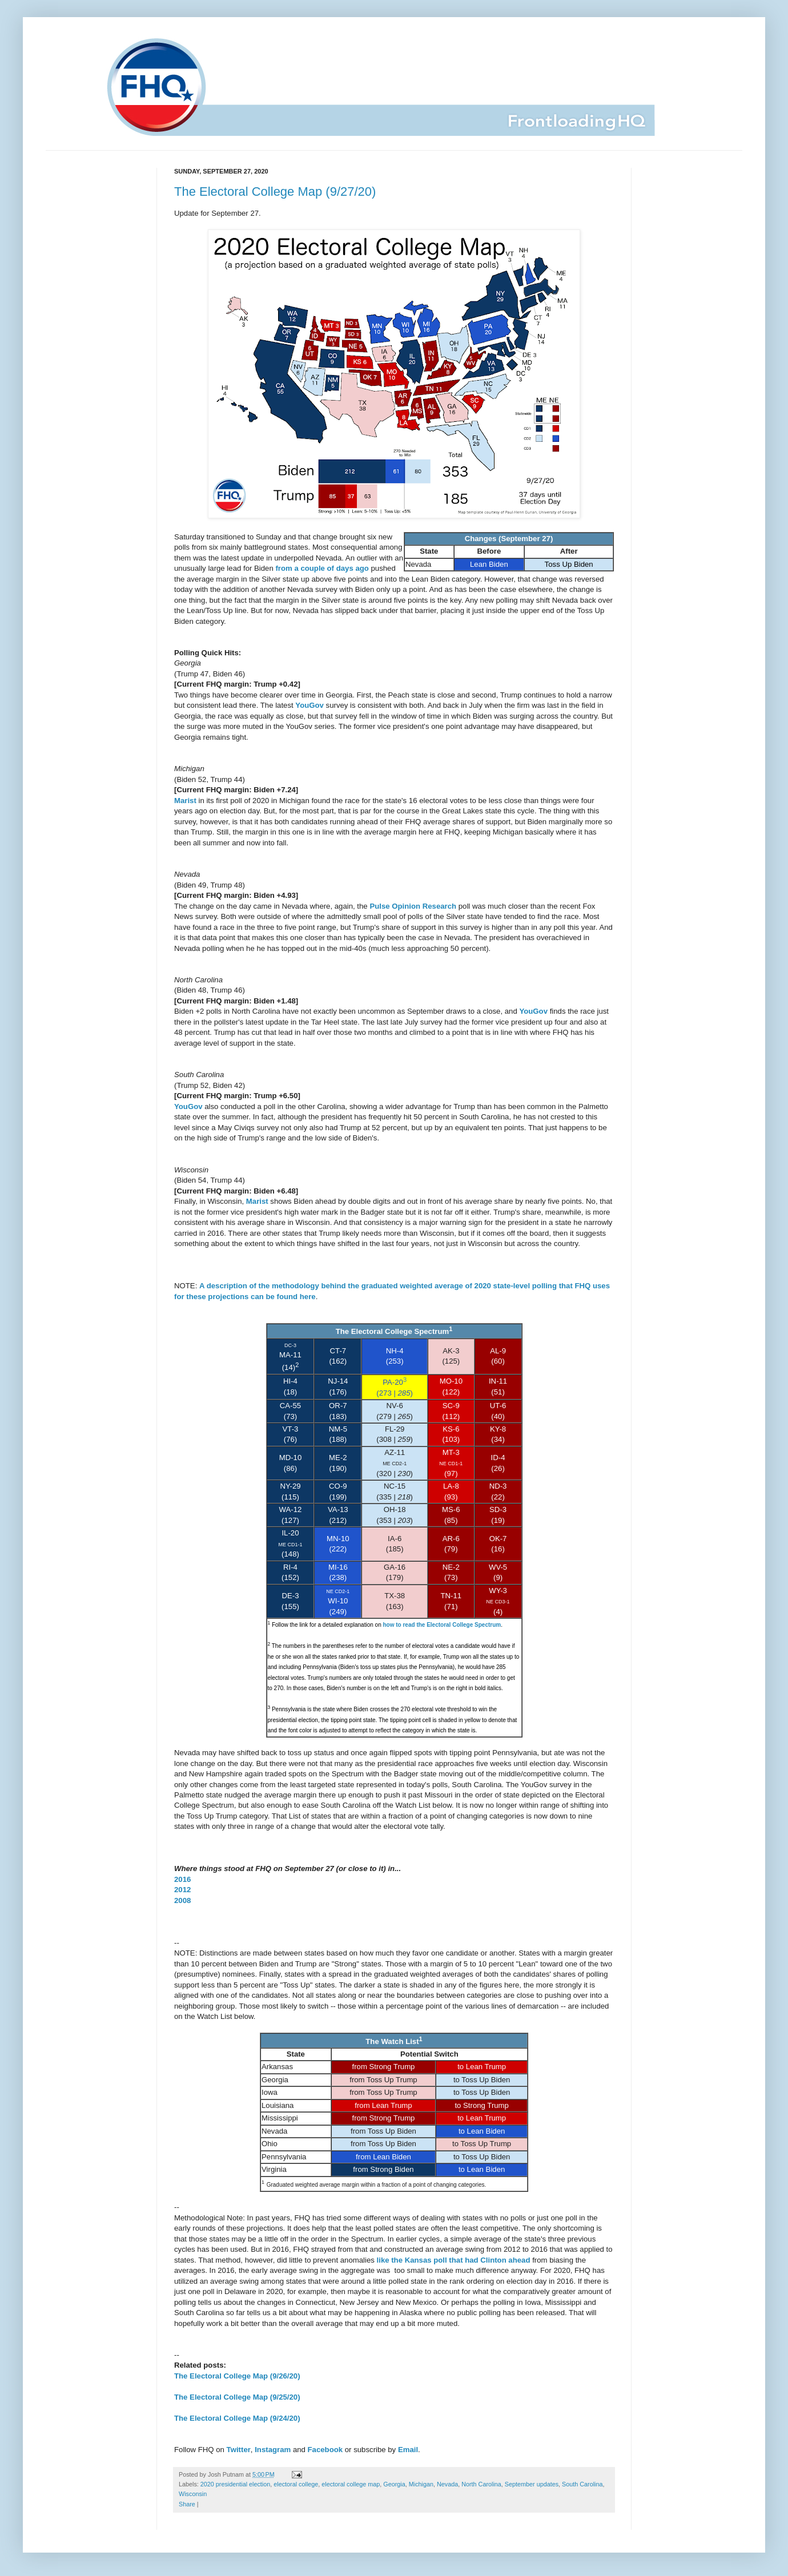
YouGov (309, 705)
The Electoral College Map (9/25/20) (237, 2397)
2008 (182, 1900)
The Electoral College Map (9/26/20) (237, 2376)
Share (187, 2504)
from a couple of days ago (321, 568)
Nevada (447, 2484)
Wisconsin (193, 2493)
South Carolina (582, 2484)
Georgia (394, 2484)
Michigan (421, 2484)
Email (408, 2449)
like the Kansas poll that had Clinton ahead (453, 2260)
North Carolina (481, 2484)
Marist (185, 800)
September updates (531, 2484)
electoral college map (350, 2484)
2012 (182, 1889)
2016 (182, 1879)
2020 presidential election (235, 2484)
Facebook (325, 2449)
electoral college (296, 2484)
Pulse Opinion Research (412, 906)
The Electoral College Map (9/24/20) (237, 2418)
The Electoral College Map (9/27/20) (275, 191)
